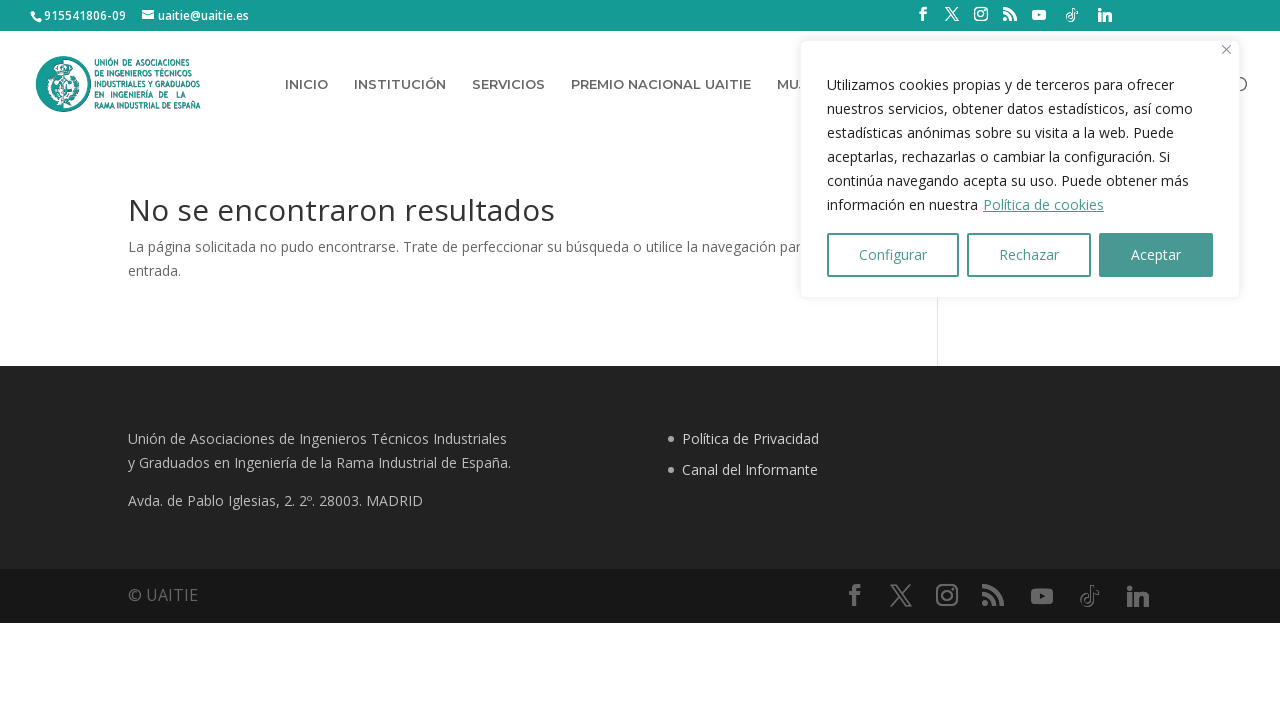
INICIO (306, 84)
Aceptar (1156, 254)
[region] (1020, 169)
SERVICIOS (508, 84)
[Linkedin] (1105, 15)
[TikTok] (1072, 15)
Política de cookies (1043, 204)
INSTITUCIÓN (400, 84)
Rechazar (1029, 254)
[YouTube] (1039, 15)
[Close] (1226, 49)
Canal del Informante (750, 469)
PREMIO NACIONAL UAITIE (661, 84)
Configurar (893, 254)
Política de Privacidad (750, 438)
